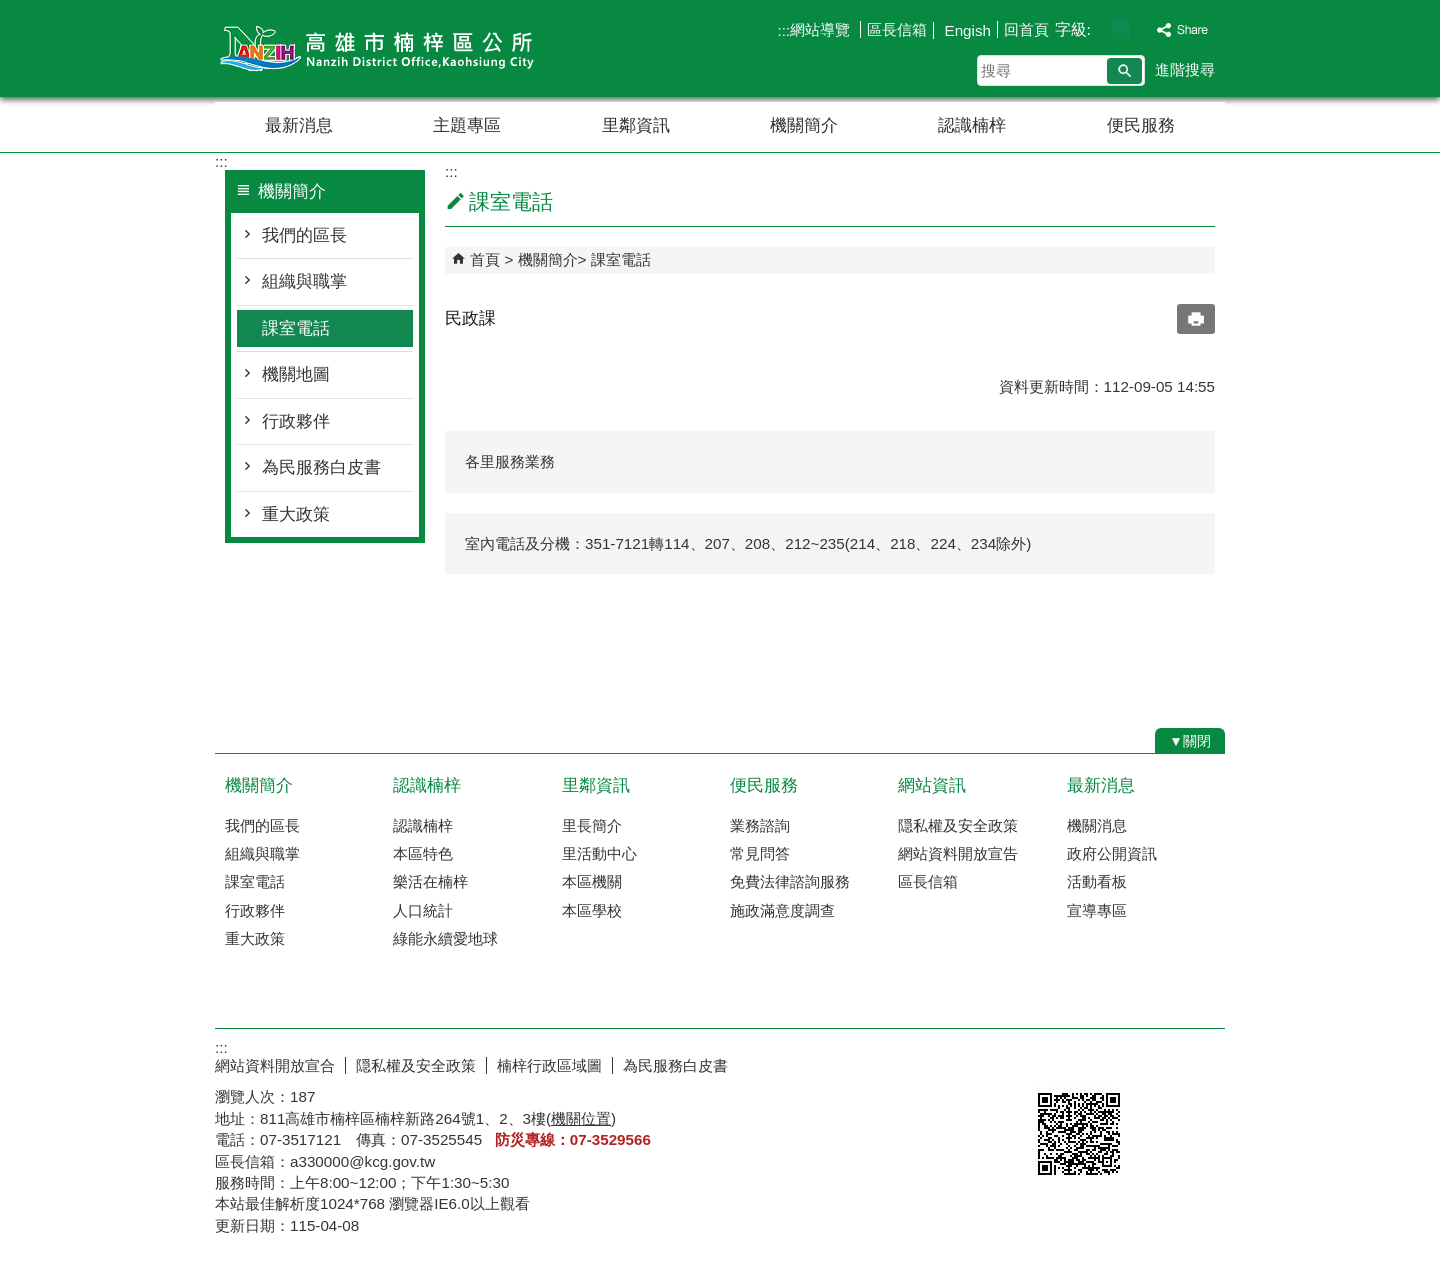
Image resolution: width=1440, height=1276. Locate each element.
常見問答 (760, 853)
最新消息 (299, 125)
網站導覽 (822, 29)
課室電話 (296, 328)
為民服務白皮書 (321, 467)
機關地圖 (296, 374)
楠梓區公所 (384, 48)
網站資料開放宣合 (275, 1065)
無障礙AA (1152, 1063)
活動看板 (1097, 881)
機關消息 (1097, 825)
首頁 (485, 259)
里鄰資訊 (636, 125)
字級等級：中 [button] (1120, 29)
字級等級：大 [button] (1141, 29)
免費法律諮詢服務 (790, 881)
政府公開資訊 (1112, 853)
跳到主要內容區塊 (10, 10)
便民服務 (1141, 125)
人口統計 (423, 910)
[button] (1124, 71)
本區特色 (423, 853)
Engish (965, 30)
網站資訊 (932, 785)
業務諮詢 (760, 825)
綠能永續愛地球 (445, 938)
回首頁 (1026, 29)
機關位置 (581, 1118)
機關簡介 (804, 125)
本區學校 (592, 910)
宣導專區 (1097, 910)
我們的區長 (304, 235)
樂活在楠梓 (430, 881)
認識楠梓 (972, 125)
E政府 (1053, 1061)
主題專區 (467, 125)
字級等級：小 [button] (1099, 29)
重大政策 (296, 514)
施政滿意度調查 (782, 910)
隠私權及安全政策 (958, 825)
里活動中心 (599, 853)
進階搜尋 (1185, 69)
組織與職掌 (304, 281)
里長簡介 (592, 825)
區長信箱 (897, 29)
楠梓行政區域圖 (549, 1065)
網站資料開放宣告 (958, 853)
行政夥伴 (296, 421)
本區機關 (592, 881)
